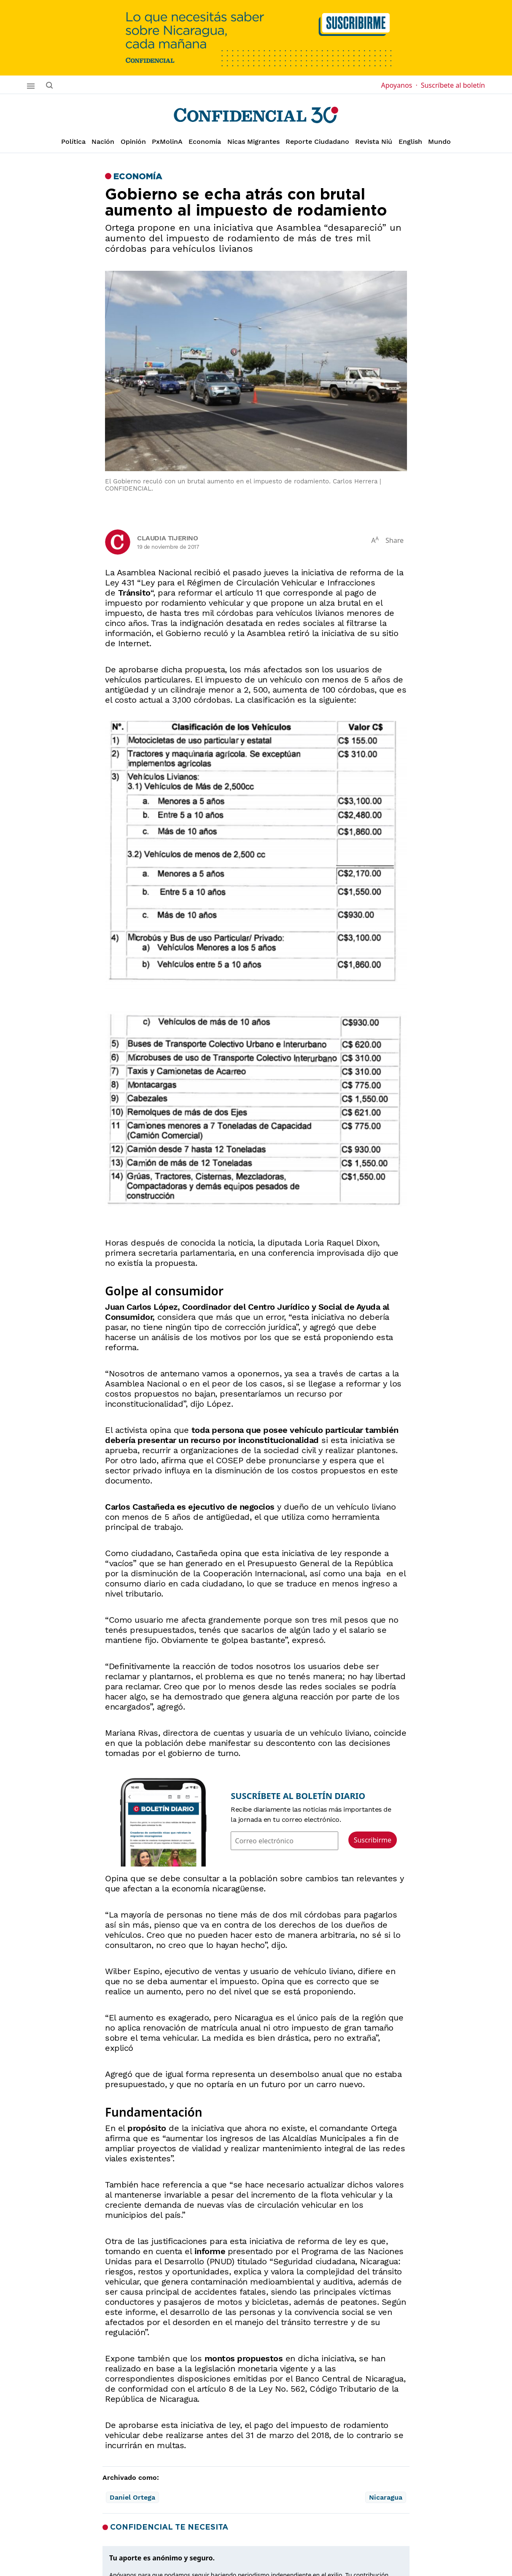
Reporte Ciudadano (317, 142)
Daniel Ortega (132, 2497)
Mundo (439, 142)
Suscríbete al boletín (453, 85)
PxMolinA (167, 142)
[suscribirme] (256, 38)
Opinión (133, 142)
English (410, 142)
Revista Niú (373, 142)
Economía (205, 142)
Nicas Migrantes (253, 142)
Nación (103, 142)
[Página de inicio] (255, 115)
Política (73, 142)
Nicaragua (385, 2497)
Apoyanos (399, 85)
